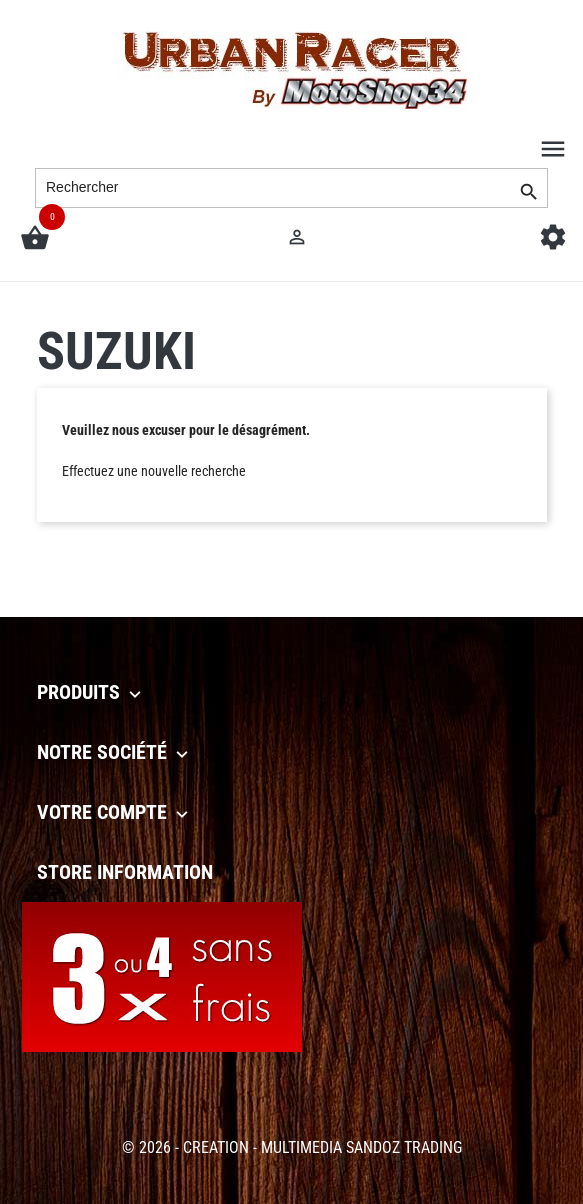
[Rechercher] (291, 188)
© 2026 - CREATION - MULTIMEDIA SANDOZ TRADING (292, 1147)
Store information (125, 872)
